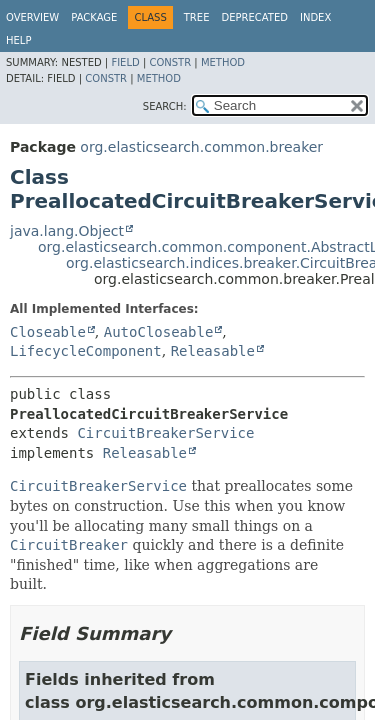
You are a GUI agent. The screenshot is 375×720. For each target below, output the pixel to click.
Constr (170, 62)
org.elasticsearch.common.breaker (201, 147)
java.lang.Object (67, 231)
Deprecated (254, 17)
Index (315, 17)
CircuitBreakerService (165, 433)
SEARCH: (165, 106)
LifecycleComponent (86, 351)
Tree (197, 17)
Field (125, 62)
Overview (32, 17)
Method (223, 62)
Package (94, 17)
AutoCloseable (159, 332)
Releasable (213, 351)
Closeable (48, 332)
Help (18, 40)
